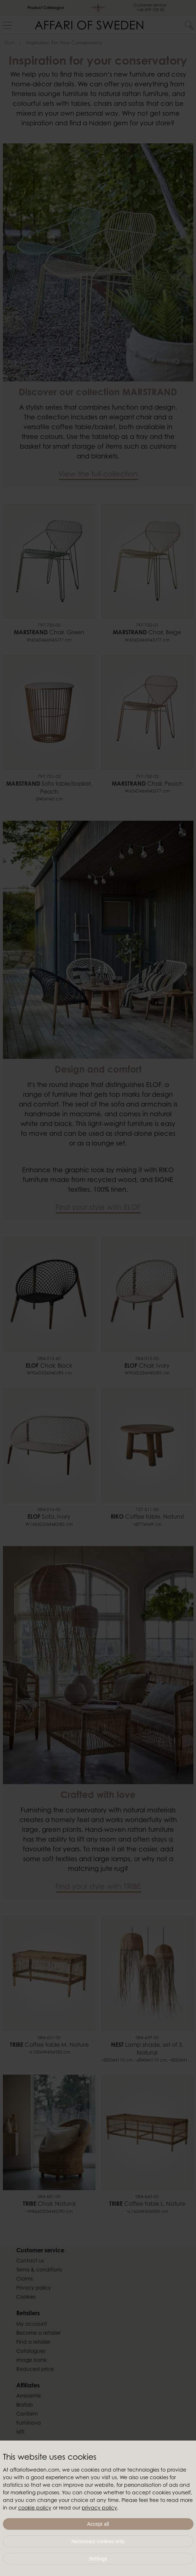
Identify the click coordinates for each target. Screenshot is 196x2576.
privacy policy (99, 2508)
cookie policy (34, 2508)
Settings (98, 2559)
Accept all (98, 2524)
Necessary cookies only (97, 2541)
